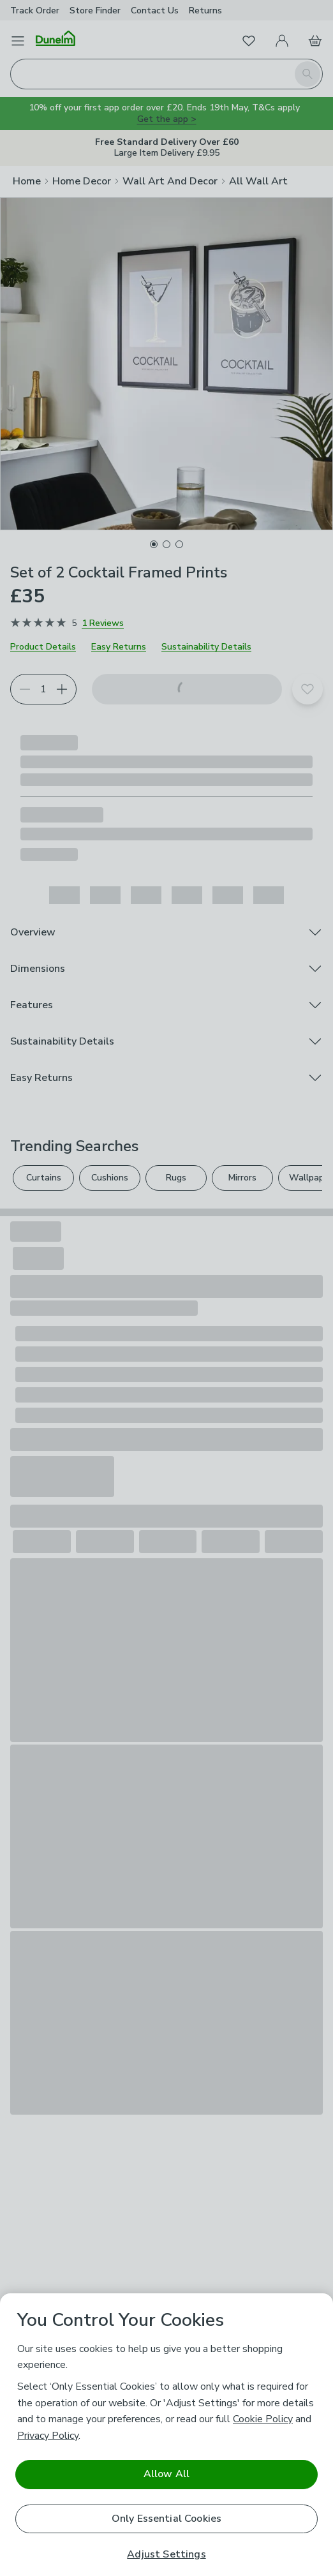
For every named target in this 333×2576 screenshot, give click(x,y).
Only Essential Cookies (167, 2519)
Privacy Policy (47, 2436)
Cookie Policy (263, 2419)
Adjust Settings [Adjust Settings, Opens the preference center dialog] (166, 2555)
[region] (166, 2434)
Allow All (166, 2474)
